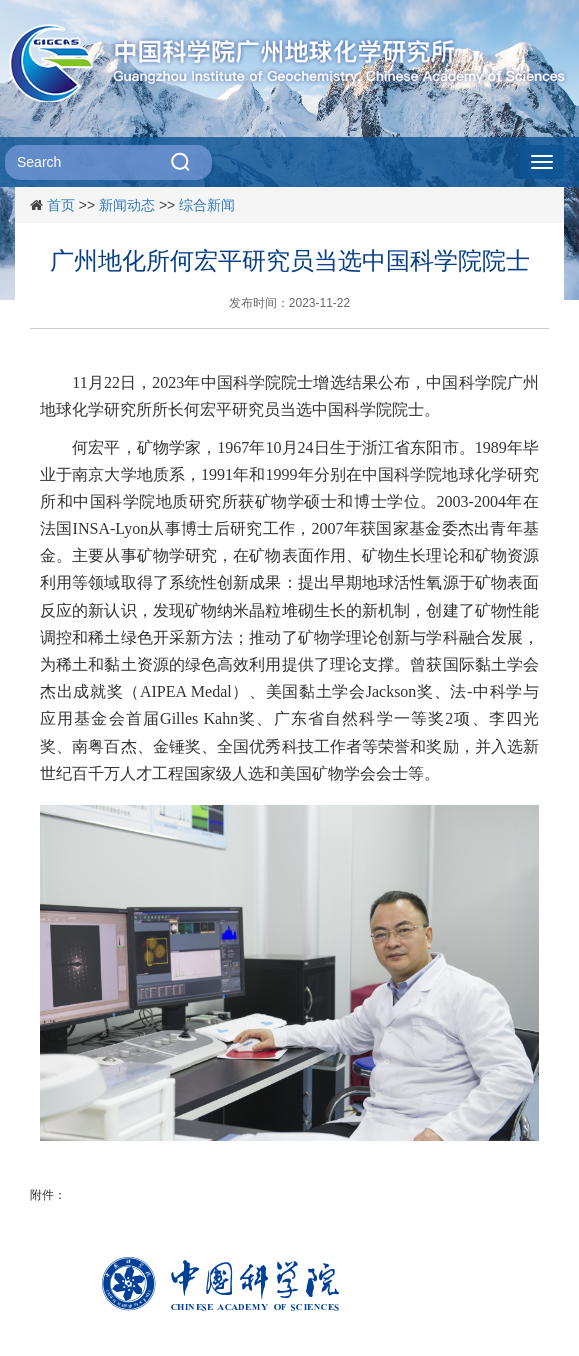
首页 (61, 205)
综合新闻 (207, 205)
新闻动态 (127, 205)
